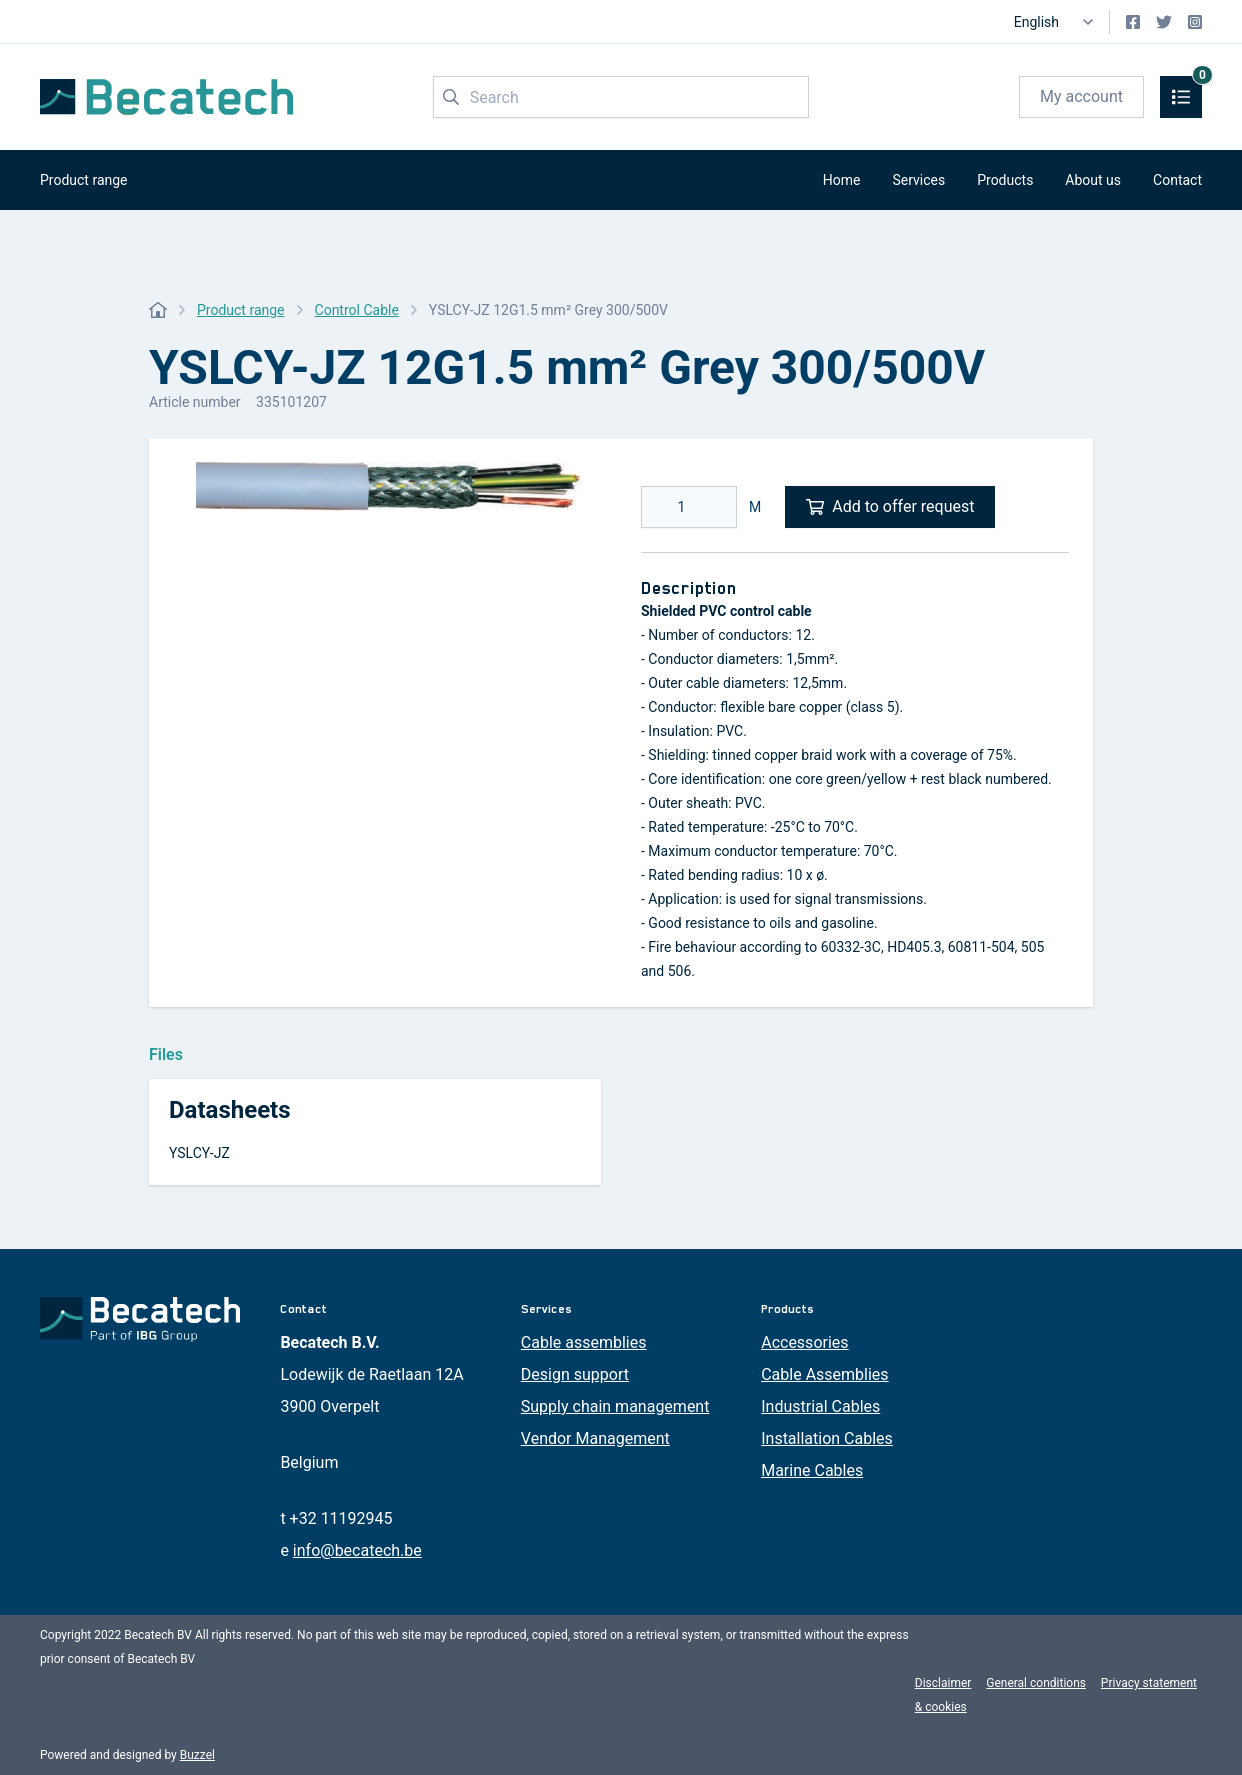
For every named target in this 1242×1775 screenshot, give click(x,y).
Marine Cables (812, 1470)
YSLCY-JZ (199, 1153)
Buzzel (197, 1755)
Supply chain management (615, 1406)
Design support (575, 1374)
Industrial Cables (820, 1406)
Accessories (804, 1342)
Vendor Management (595, 1438)
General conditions (1036, 1683)
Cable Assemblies (824, 1374)
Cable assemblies (584, 1342)
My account (1081, 96)
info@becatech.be (357, 1550)
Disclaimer (943, 1683)
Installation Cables (827, 1438)
